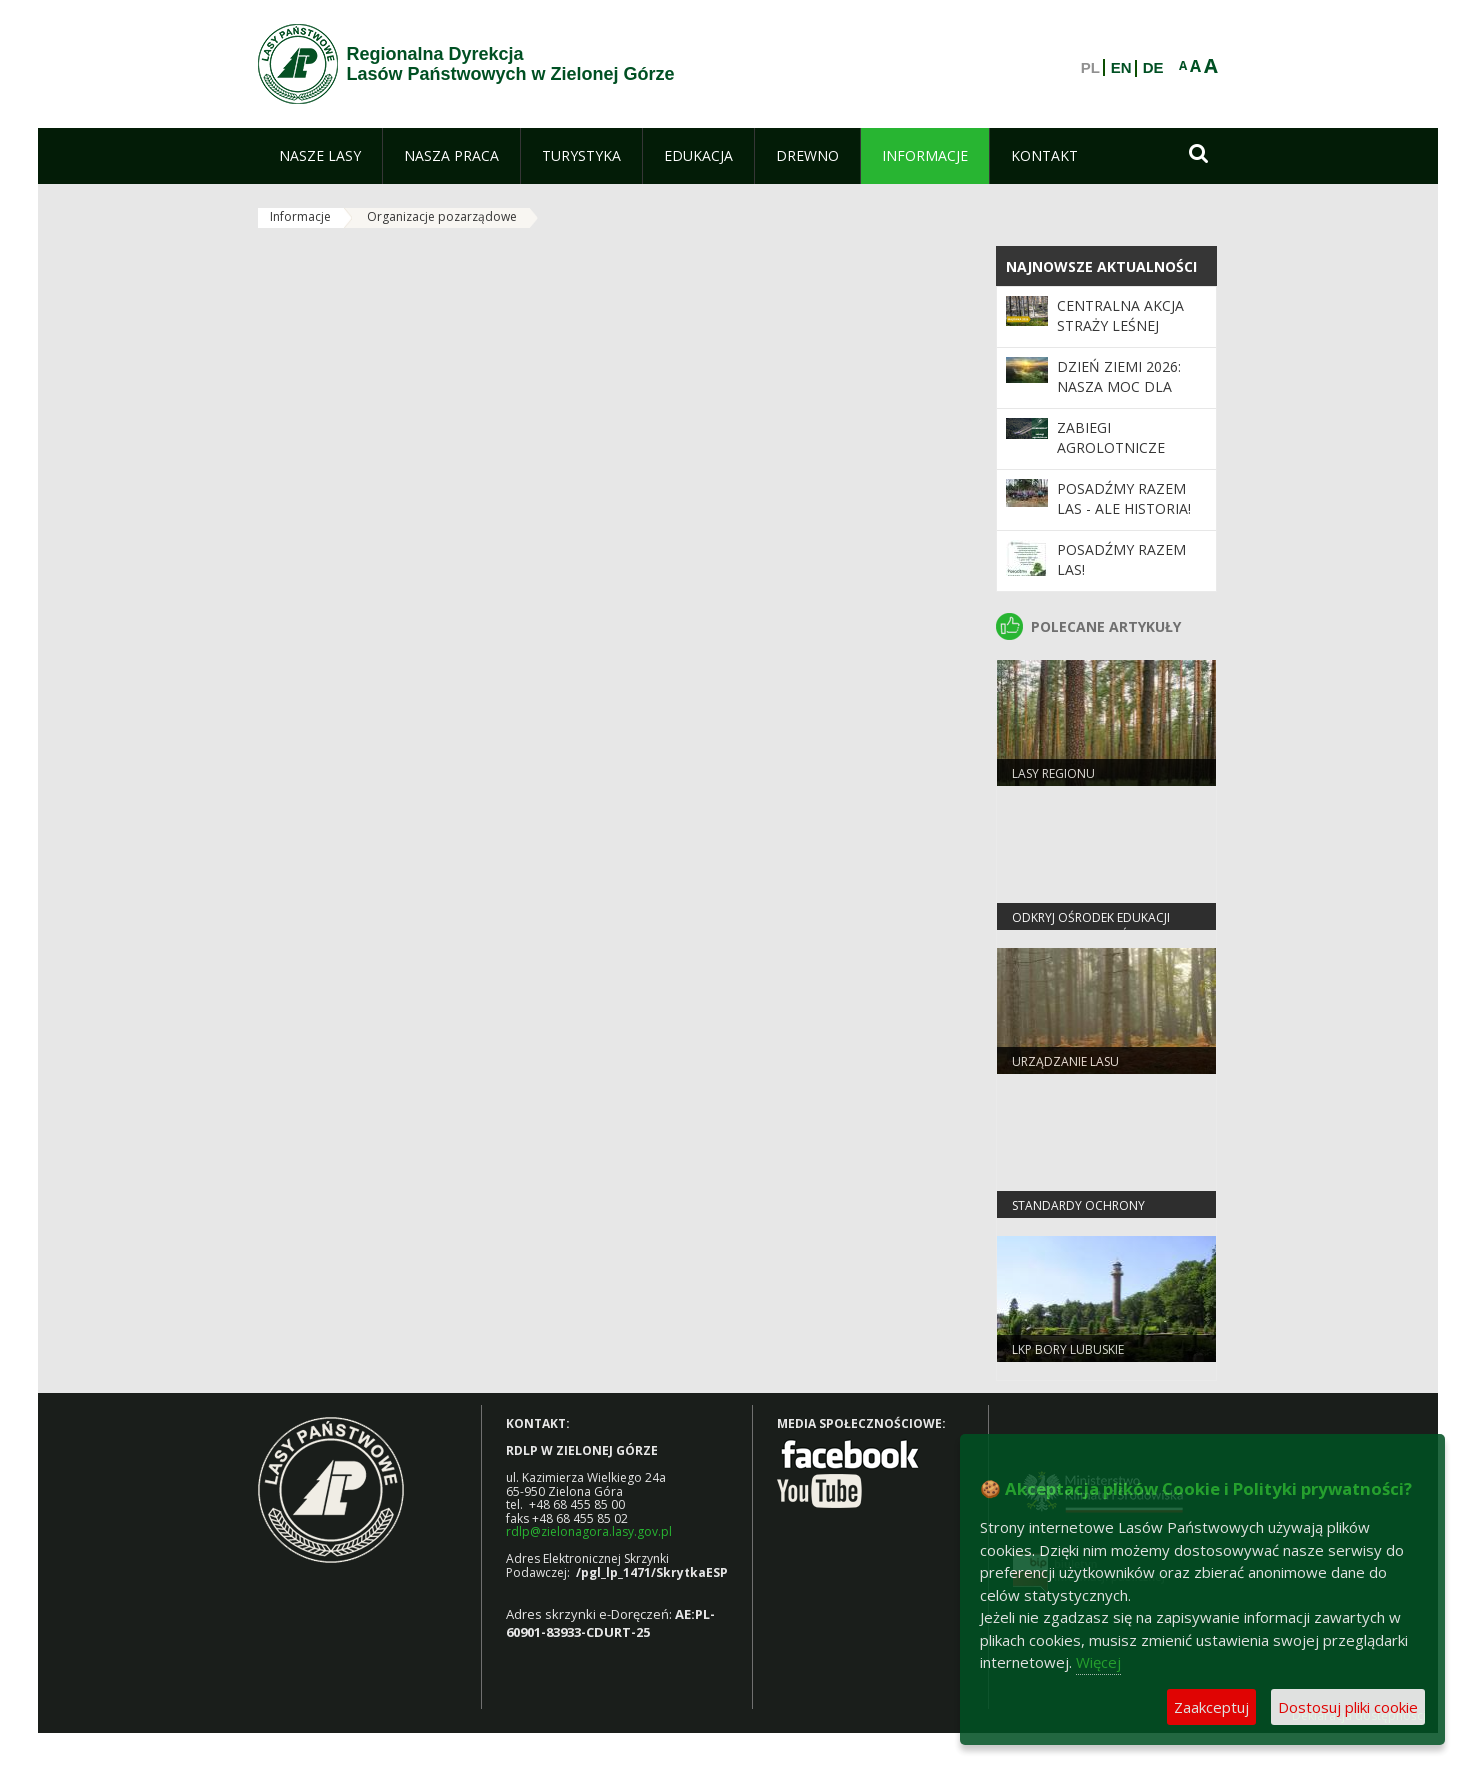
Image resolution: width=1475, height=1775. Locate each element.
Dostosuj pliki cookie (1348, 1707)
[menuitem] (320, 156)
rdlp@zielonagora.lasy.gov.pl (589, 1531)
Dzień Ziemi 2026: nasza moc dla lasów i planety (1119, 387)
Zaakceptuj (1211, 1707)
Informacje (300, 216)
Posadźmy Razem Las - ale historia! (1124, 498)
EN (1121, 68)
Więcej (1098, 1662)
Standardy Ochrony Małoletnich (1078, 1214)
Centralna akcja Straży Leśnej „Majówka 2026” (1120, 326)
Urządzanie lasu (1065, 1061)
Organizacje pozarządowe (442, 216)
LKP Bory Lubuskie (1068, 1349)
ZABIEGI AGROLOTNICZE (1111, 437)
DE (1153, 68)
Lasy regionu (1053, 773)
